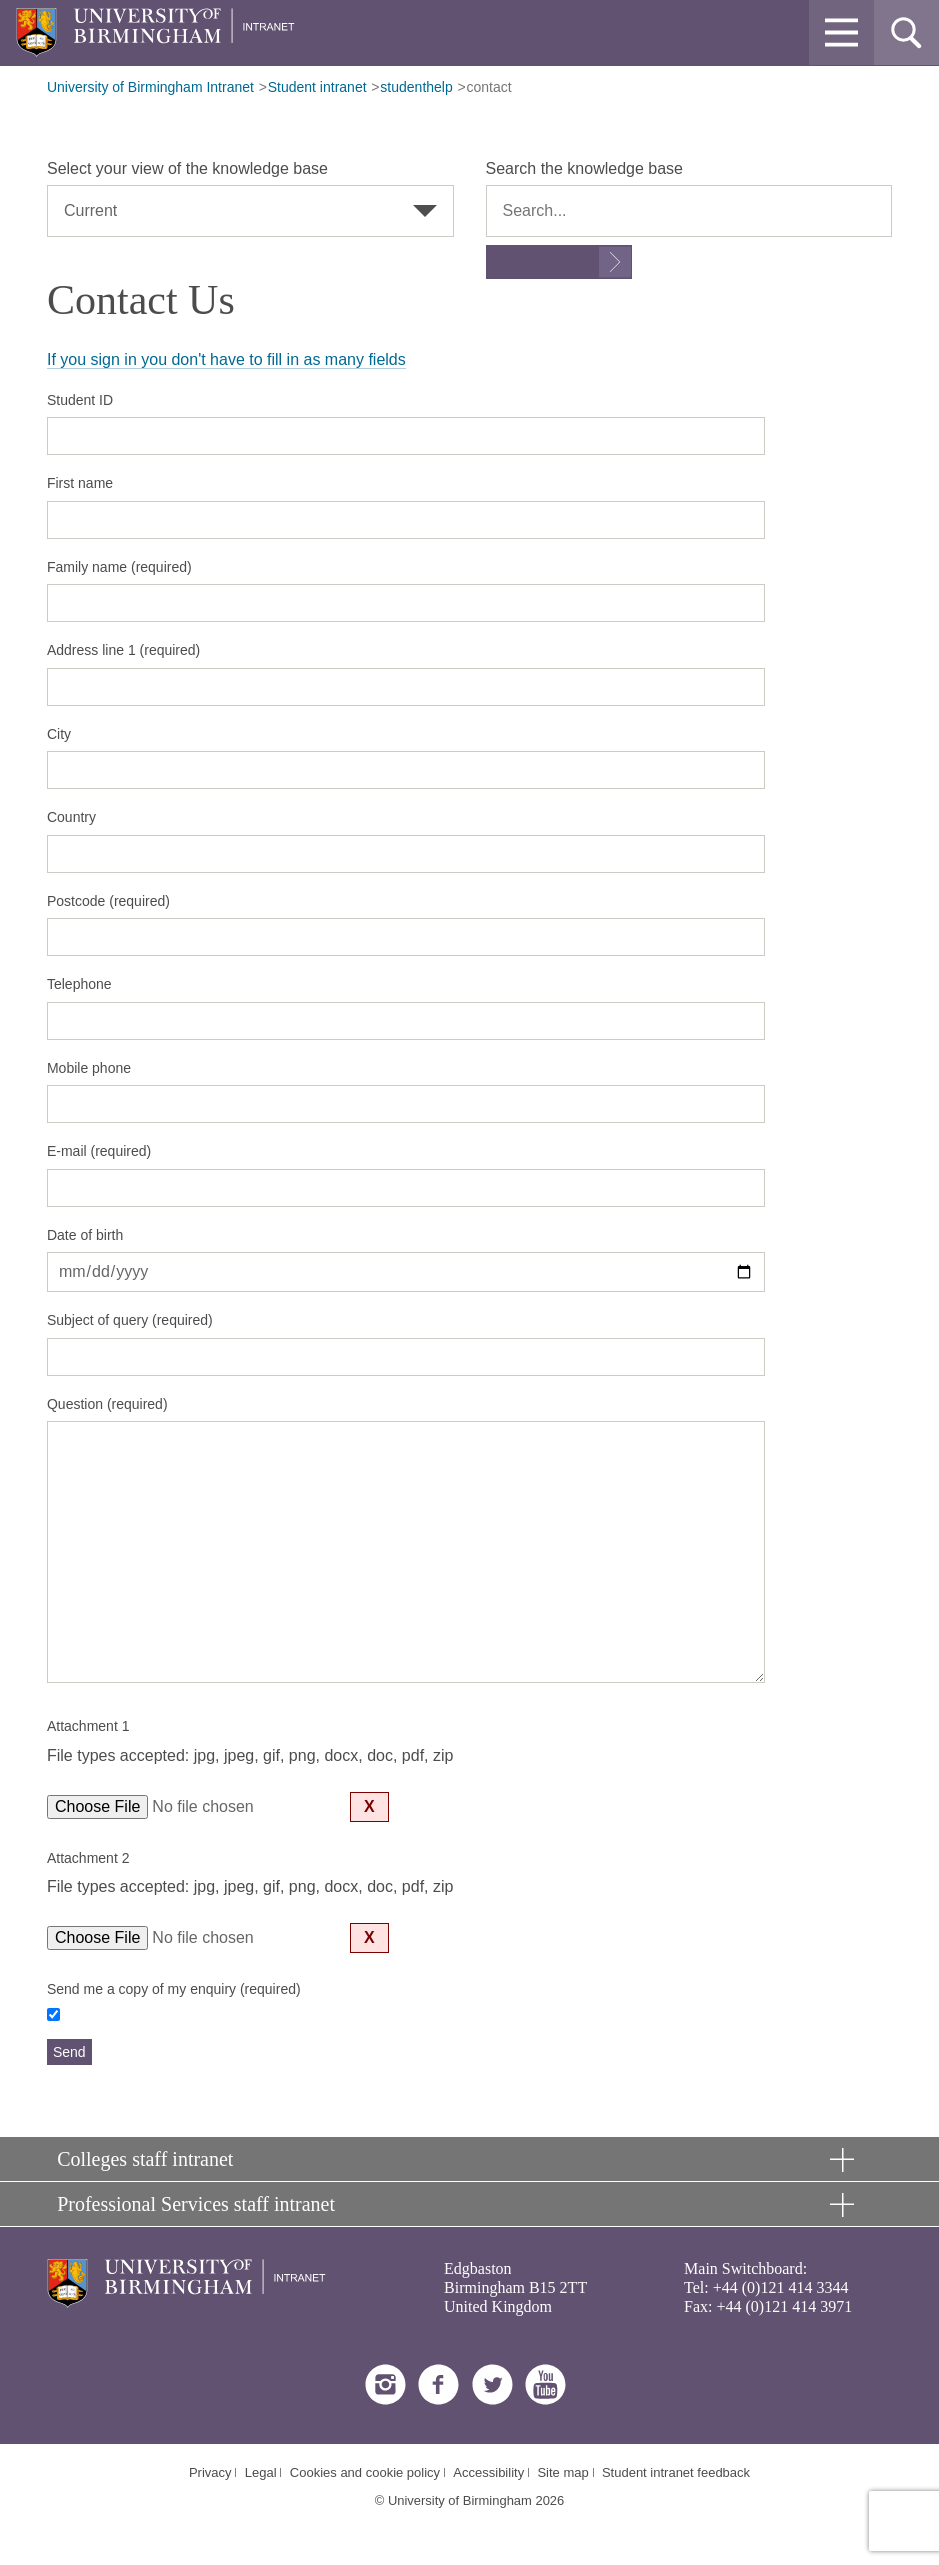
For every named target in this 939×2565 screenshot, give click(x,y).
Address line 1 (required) (123, 650)
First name (80, 483)
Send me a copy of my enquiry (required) (174, 1989)
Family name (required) (119, 567)
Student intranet (317, 87)
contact (489, 87)
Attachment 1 (88, 1726)
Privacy (210, 2472)
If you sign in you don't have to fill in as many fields (226, 359)
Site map (562, 2472)
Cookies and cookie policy (365, 2472)
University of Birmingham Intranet (150, 87)
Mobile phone (89, 1068)
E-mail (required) (99, 1151)
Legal (261, 2472)
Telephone (79, 984)
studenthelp (416, 87)
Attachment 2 (88, 1858)
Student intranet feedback (676, 2472)
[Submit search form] (559, 262)
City (59, 734)
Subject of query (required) (130, 1320)
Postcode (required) (108, 901)
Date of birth (85, 1235)
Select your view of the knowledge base (187, 168)
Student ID (80, 400)
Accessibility (488, 2472)
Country (71, 817)
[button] (841, 32)
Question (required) (107, 1404)
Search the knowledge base (584, 168)
